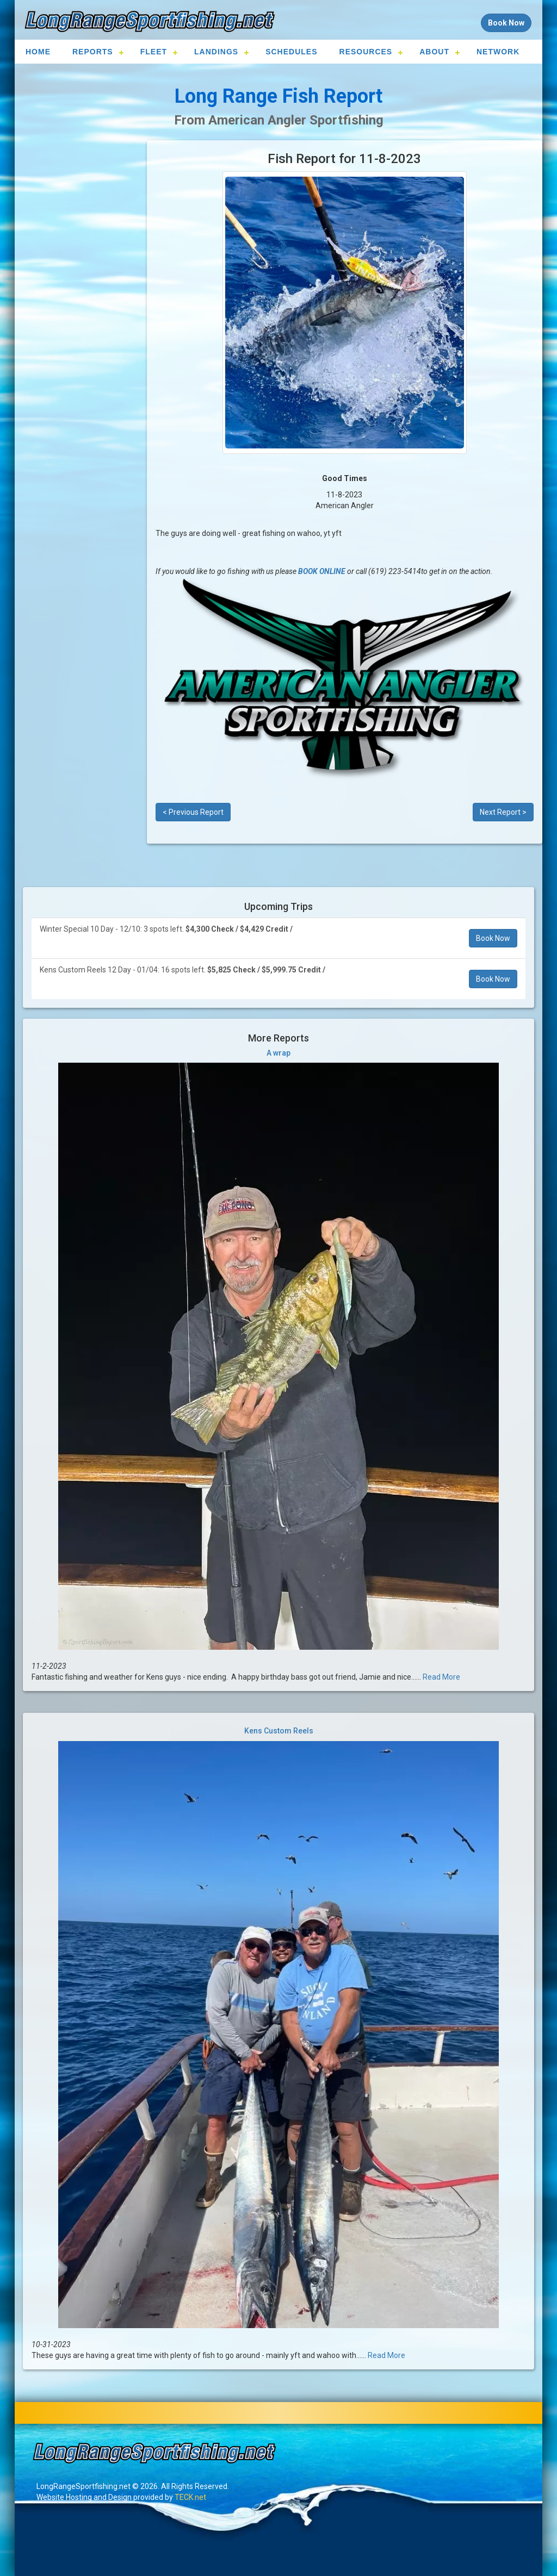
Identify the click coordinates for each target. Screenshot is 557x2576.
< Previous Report (193, 812)
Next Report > (503, 812)
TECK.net (190, 2497)
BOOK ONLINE (321, 571)
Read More (441, 1677)
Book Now (493, 938)
